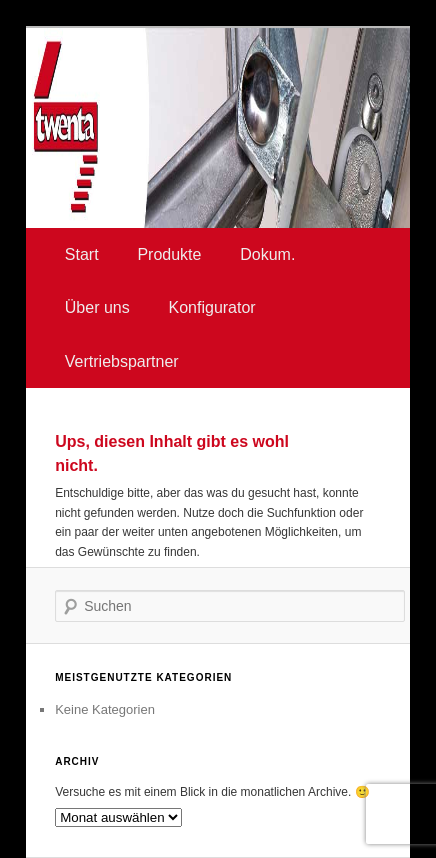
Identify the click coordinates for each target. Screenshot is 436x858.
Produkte (169, 254)
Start (82, 254)
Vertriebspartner (122, 361)
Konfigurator (212, 307)
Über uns (97, 307)
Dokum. (267, 254)
